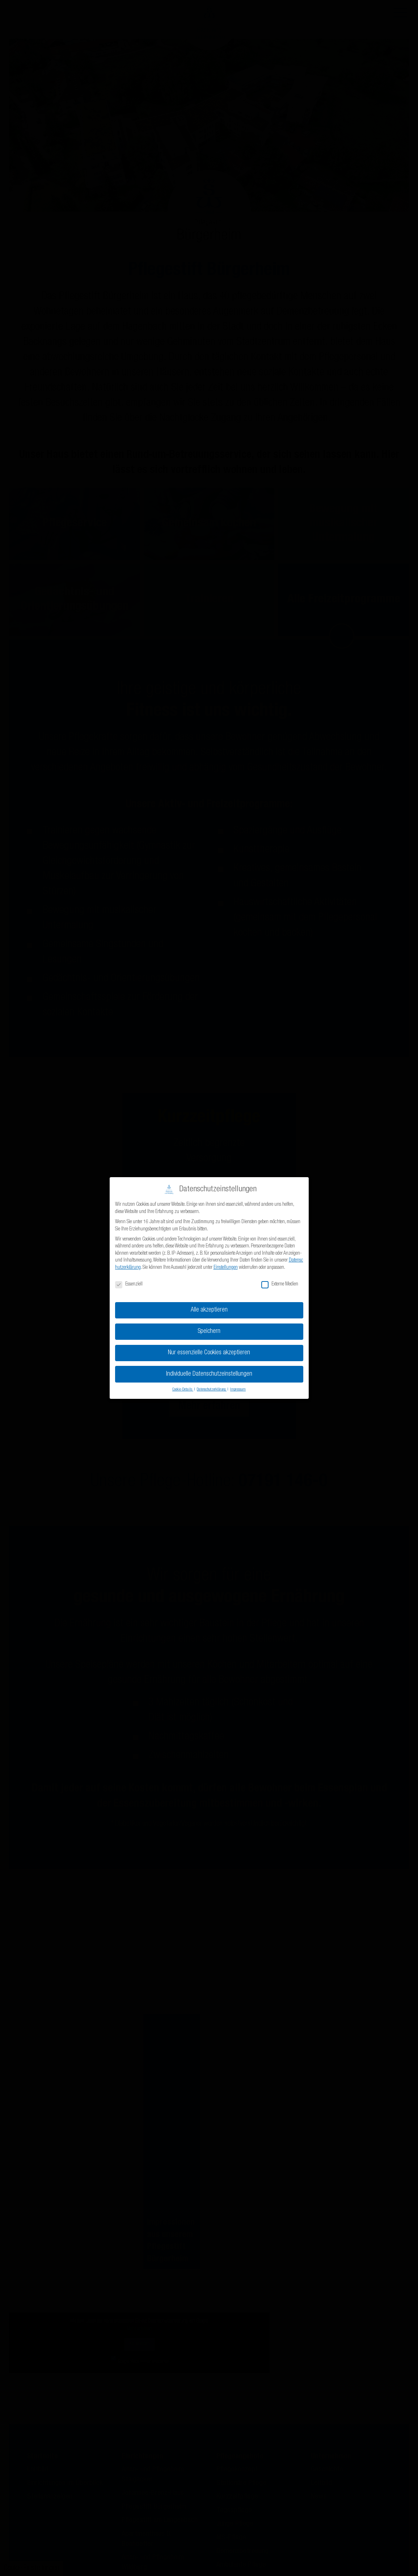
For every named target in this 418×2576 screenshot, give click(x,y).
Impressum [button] (238, 1390)
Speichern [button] (209, 1332)
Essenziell (129, 1284)
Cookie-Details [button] (182, 1390)
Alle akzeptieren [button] (209, 1310)
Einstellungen (226, 1267)
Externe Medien (279, 1284)
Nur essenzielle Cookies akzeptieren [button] (209, 1353)
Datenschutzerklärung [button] (212, 1390)
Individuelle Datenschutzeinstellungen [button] (209, 1374)
